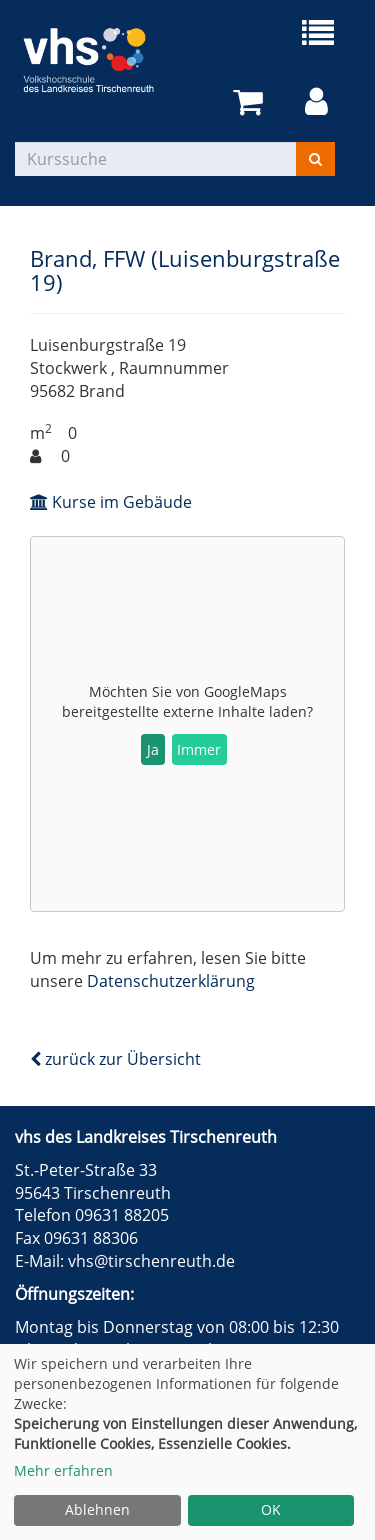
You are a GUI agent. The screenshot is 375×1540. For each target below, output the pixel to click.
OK (271, 1509)
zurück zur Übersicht (115, 1059)
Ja (153, 749)
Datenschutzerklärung (171, 981)
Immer (199, 749)
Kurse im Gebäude (111, 502)
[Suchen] (315, 159)
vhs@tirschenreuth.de (151, 1261)
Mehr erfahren (63, 1470)
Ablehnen (97, 1509)
